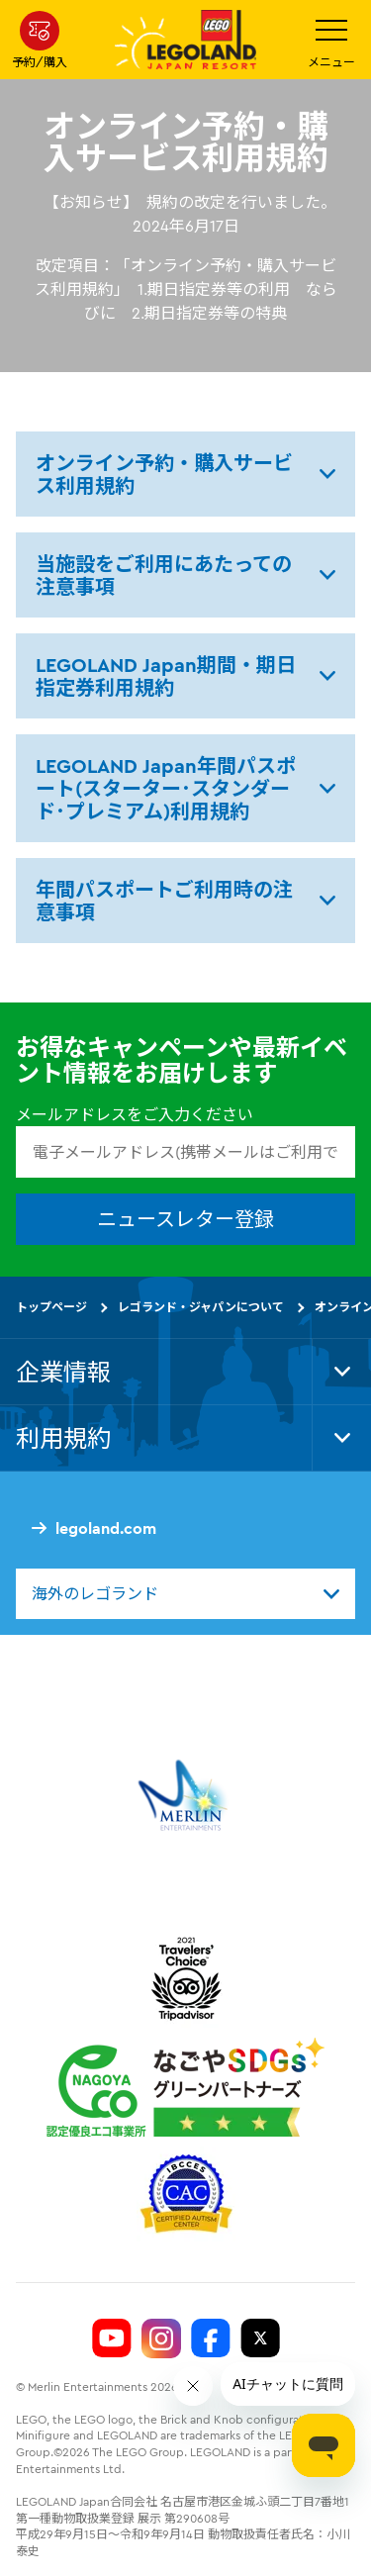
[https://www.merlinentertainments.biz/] (185, 1795)
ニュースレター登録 (185, 1218)
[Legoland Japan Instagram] (161, 2338)
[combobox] (185, 1593)
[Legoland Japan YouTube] (112, 2338)
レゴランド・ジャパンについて (201, 1306)
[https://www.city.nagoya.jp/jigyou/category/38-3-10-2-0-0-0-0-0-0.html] (185, 2087)
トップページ (51, 1306)
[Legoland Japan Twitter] (260, 2338)
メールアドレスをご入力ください (134, 1114)
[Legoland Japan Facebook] (211, 2338)
